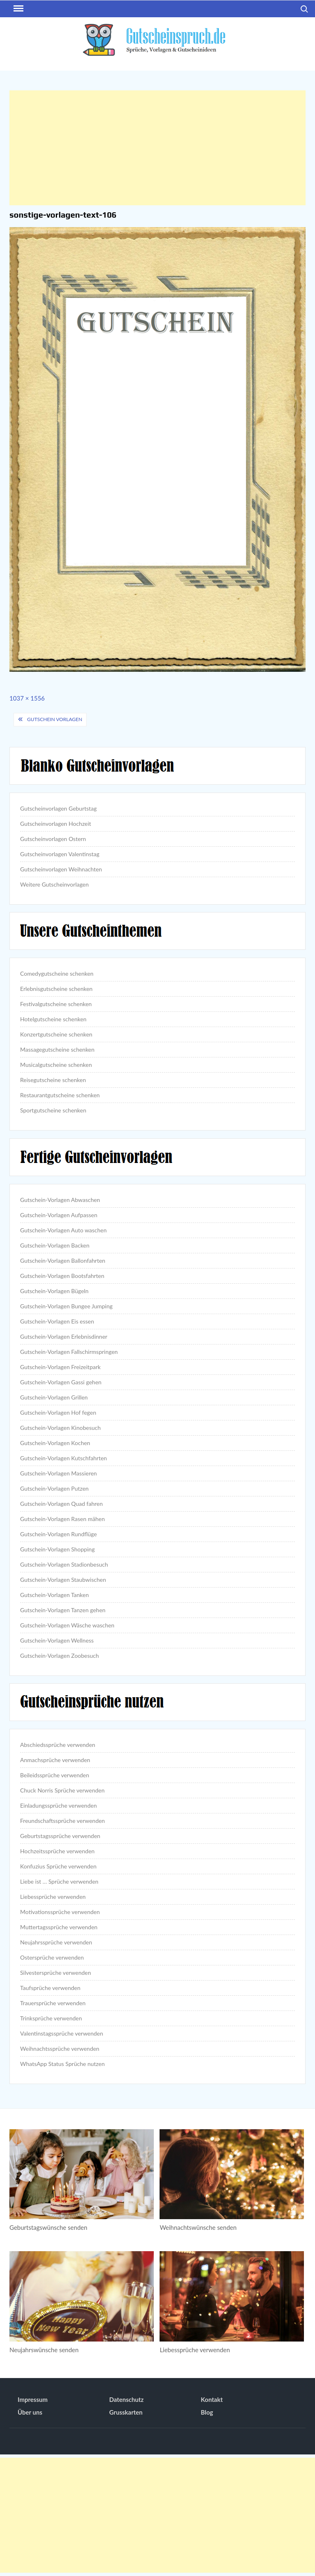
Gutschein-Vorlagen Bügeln (54, 1290)
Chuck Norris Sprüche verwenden (62, 1790)
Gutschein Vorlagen (54, 719)
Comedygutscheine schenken (57, 973)
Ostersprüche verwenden (52, 1957)
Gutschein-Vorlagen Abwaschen (60, 1199)
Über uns (30, 2412)
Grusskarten (125, 2412)
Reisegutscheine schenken (53, 1079)
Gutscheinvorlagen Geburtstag (58, 808)
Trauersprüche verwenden (53, 2002)
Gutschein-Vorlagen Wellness (57, 1640)
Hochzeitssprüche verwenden (57, 1851)
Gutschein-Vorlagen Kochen (55, 1442)
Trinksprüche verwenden (51, 2018)
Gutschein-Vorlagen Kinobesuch (60, 1427)
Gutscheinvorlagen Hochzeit (55, 823)
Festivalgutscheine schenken (56, 1003)
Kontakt (212, 2399)
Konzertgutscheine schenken (56, 1034)
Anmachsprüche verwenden (55, 1759)
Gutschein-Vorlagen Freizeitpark (60, 1366)
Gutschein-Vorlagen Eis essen (57, 1321)
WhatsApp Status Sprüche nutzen (62, 2063)
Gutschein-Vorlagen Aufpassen (58, 1214)
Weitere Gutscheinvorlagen (54, 884)
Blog (207, 2412)
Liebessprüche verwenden (53, 1896)
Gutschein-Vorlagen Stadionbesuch (64, 1564)
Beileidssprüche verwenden (54, 1775)
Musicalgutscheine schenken (56, 1064)
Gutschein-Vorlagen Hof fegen (58, 1412)
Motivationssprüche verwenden (60, 1911)
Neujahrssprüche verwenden (56, 1942)
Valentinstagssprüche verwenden (61, 2033)
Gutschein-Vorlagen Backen (54, 1245)
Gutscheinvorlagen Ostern (53, 838)
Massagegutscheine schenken (57, 1049)
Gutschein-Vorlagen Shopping (57, 1549)
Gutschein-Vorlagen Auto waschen (63, 1230)
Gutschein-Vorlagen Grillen (54, 1397)
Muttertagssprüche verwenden (59, 1926)
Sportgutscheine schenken (53, 1110)
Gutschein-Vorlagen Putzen (54, 1488)
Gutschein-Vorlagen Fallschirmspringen (69, 1351)
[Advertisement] (157, 147)
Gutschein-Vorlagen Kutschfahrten (63, 1458)
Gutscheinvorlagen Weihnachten (61, 869)
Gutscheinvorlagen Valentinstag (59, 853)
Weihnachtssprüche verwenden (59, 2048)
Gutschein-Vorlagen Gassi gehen (60, 1382)
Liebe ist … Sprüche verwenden (59, 1881)
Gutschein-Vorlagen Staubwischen (63, 1579)
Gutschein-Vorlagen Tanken (54, 1594)
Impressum (33, 2399)
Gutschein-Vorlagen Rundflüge (58, 1533)
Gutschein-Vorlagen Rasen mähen (62, 1518)
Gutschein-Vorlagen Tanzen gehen (62, 1609)
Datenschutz (126, 2399)
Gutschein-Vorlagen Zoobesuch (59, 1655)
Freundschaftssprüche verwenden (62, 1820)
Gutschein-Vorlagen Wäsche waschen (67, 1625)
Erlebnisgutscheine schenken (56, 988)
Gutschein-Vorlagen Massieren (58, 1473)
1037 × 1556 (27, 698)
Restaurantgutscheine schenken (60, 1095)
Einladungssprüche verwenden (58, 1805)
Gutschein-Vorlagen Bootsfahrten (62, 1275)
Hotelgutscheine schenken (53, 1019)
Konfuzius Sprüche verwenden (58, 1866)
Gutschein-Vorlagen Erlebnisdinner (63, 1336)
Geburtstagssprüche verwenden (60, 1835)
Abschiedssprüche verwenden (57, 1744)
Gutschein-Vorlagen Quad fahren (61, 1503)
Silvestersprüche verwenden (55, 1972)
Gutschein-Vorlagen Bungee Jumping (66, 1306)
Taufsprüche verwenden (50, 1987)
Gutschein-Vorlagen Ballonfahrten (62, 1260)
